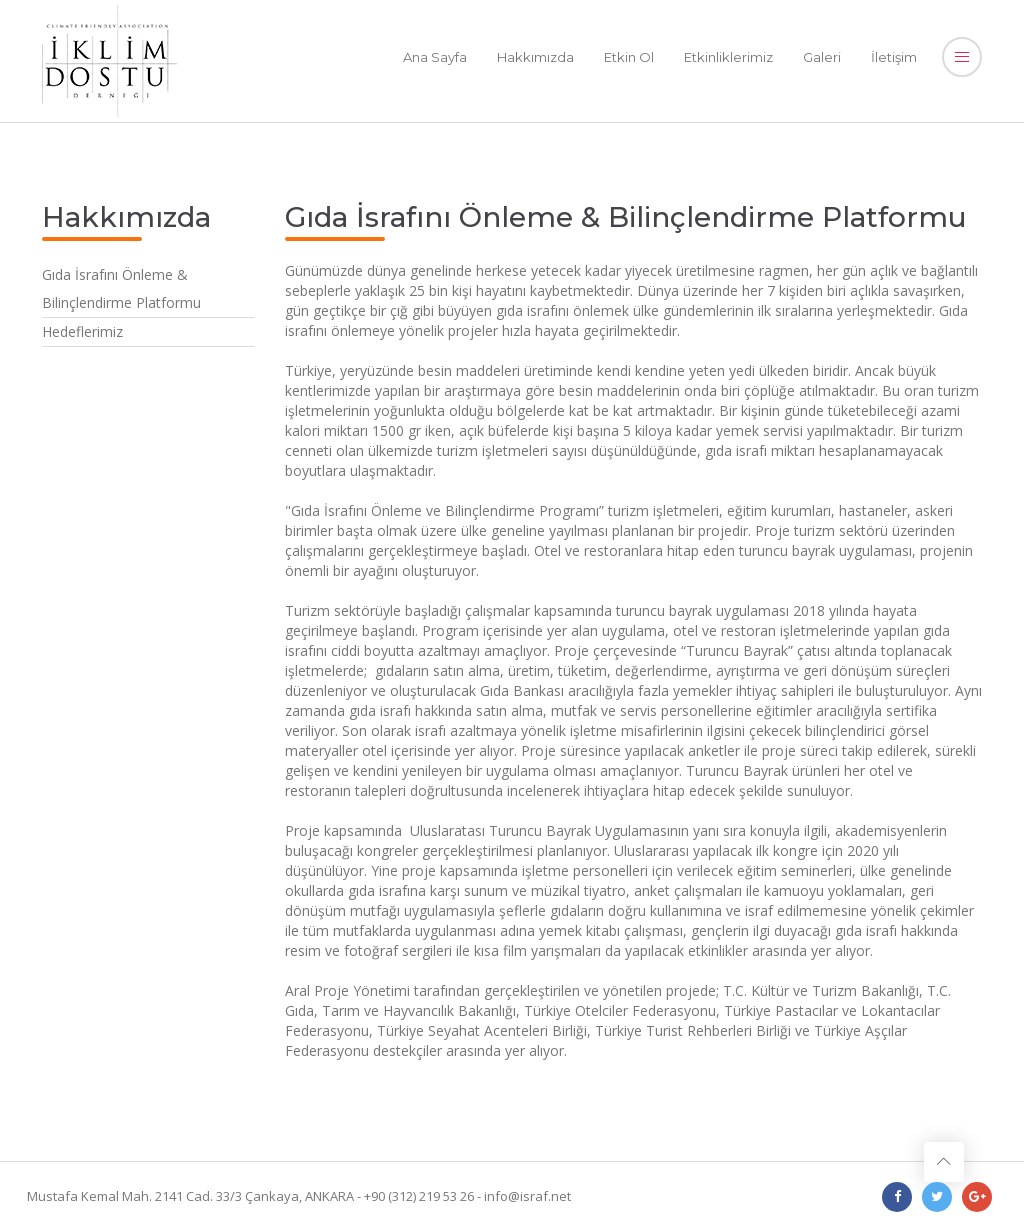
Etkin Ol (629, 57)
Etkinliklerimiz (728, 57)
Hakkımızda (535, 57)
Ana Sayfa (435, 57)
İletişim (894, 57)
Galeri (822, 57)
